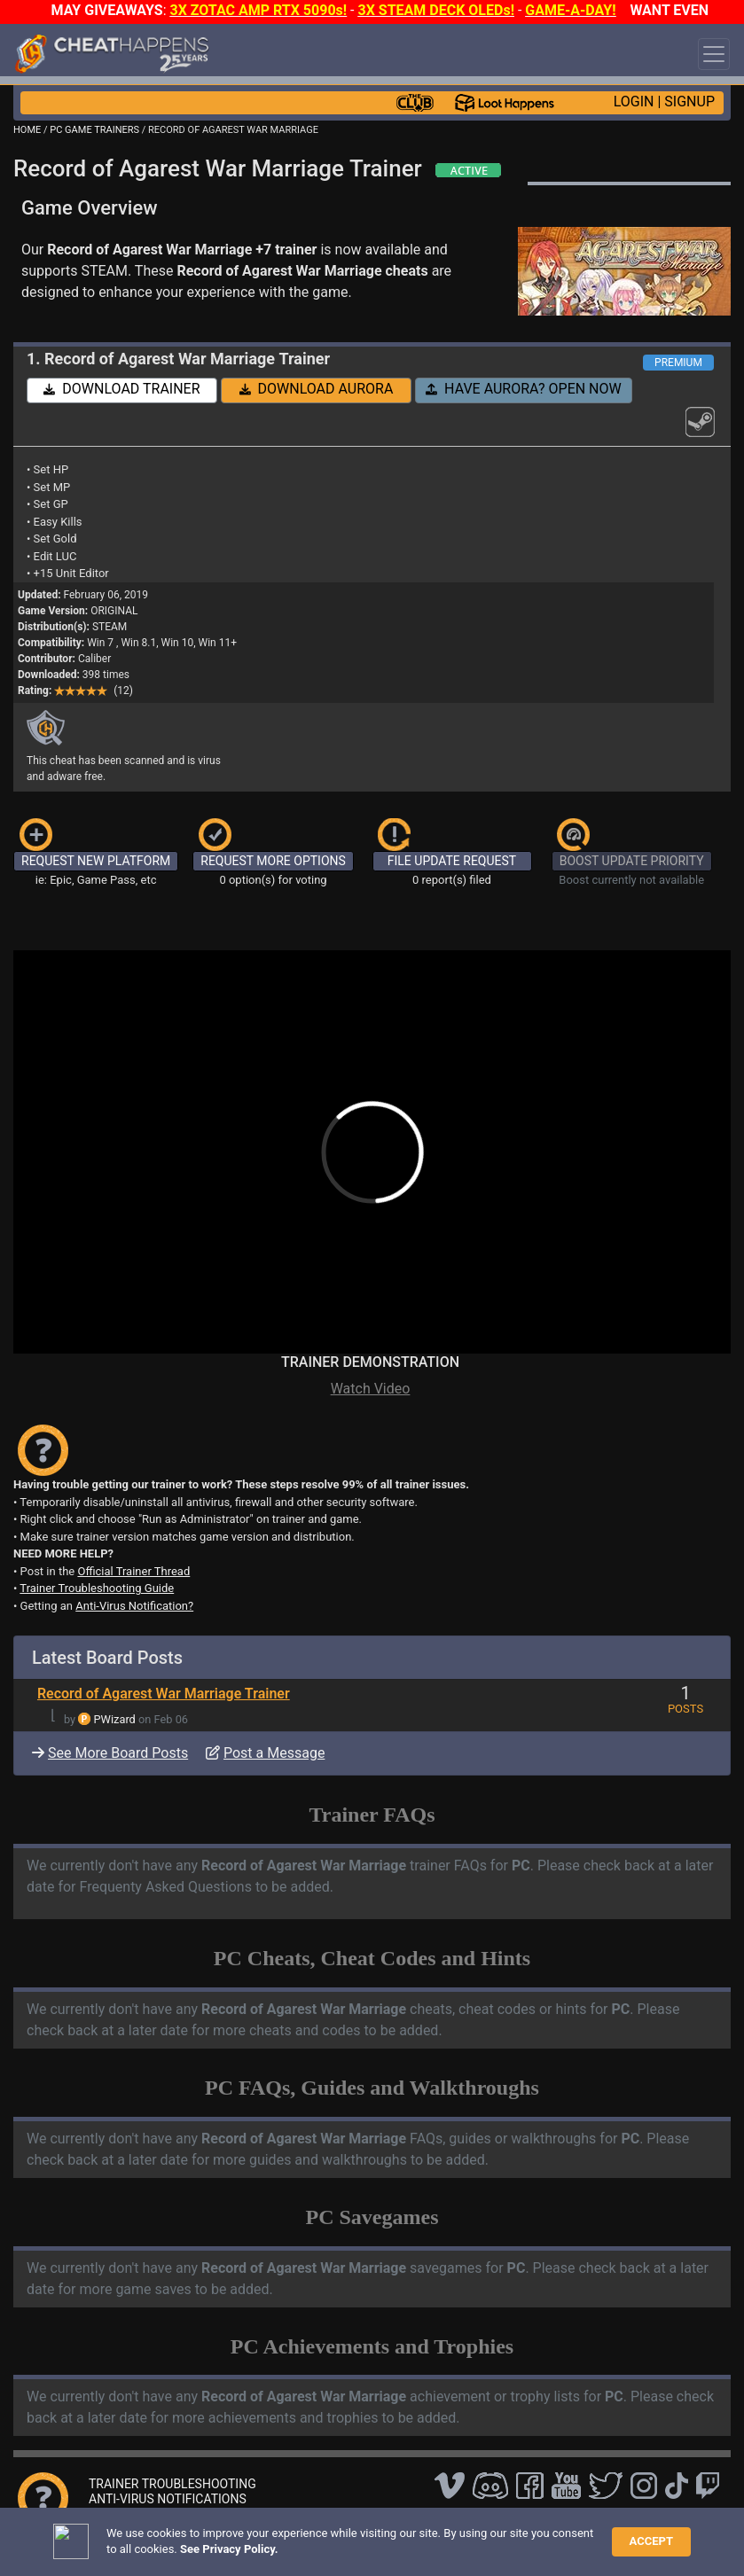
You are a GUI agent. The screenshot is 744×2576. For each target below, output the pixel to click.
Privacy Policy (410, 2543)
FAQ (281, 2543)
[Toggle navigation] (714, 54)
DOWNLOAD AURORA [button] (316, 388)
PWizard (115, 1719)
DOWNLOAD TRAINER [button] (121, 388)
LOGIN (634, 101)
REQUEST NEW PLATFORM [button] (95, 861)
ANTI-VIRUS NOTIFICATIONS (168, 2499)
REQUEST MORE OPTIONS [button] (273, 861)
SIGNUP (689, 101)
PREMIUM (678, 362)
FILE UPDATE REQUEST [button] (452, 861)
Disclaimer (332, 2543)
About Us (525, 2543)
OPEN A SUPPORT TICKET (161, 2514)
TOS (472, 2543)
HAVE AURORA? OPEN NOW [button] (524, 388)
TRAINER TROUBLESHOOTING (172, 2484)
